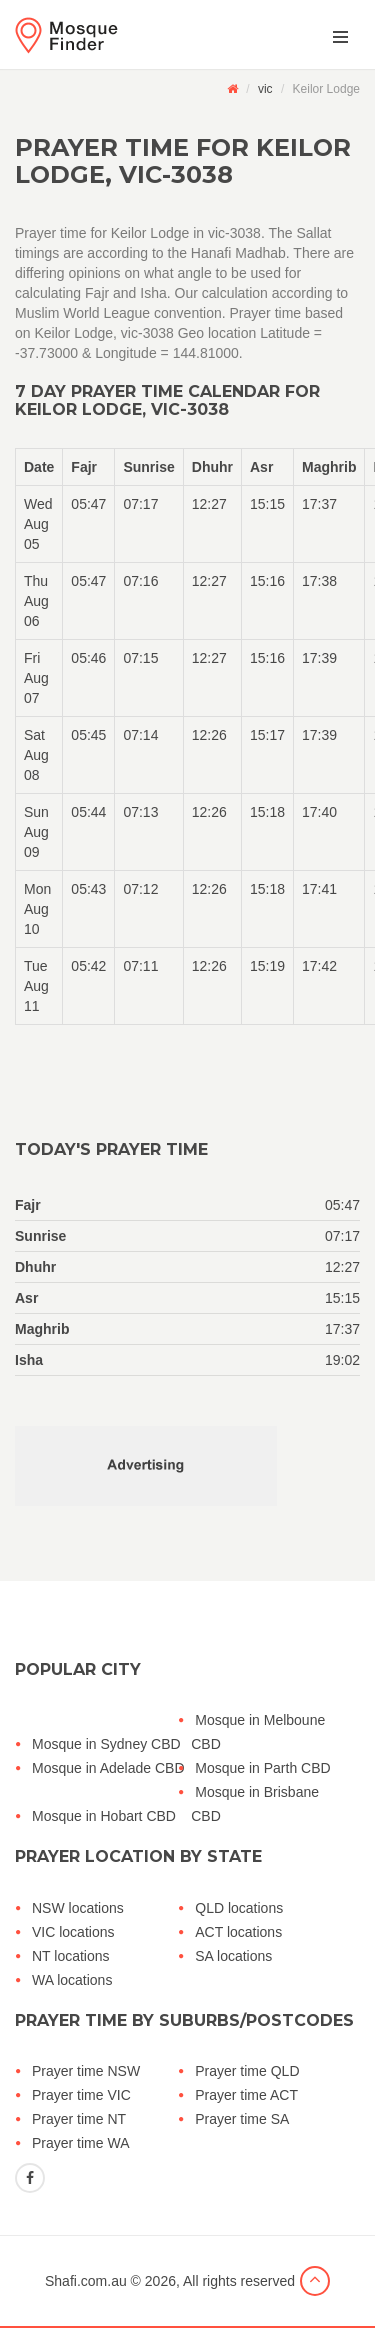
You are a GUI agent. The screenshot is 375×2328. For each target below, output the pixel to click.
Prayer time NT (79, 2119)
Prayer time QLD (247, 2071)
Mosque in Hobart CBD (104, 1816)
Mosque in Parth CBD (262, 1768)
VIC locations (73, 1932)
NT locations (71, 1956)
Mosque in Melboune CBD (258, 1732)
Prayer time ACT (246, 2095)
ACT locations (238, 1932)
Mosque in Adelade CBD (108, 1768)
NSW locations (78, 1908)
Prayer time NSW (86, 2071)
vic (265, 89)
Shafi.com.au (86, 2281)
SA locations (233, 1956)
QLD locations (239, 1908)
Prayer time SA (242, 2119)
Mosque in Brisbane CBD (255, 1804)
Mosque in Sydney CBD (106, 1744)
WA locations (72, 1980)
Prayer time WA (81, 2143)
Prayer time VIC (81, 2095)
